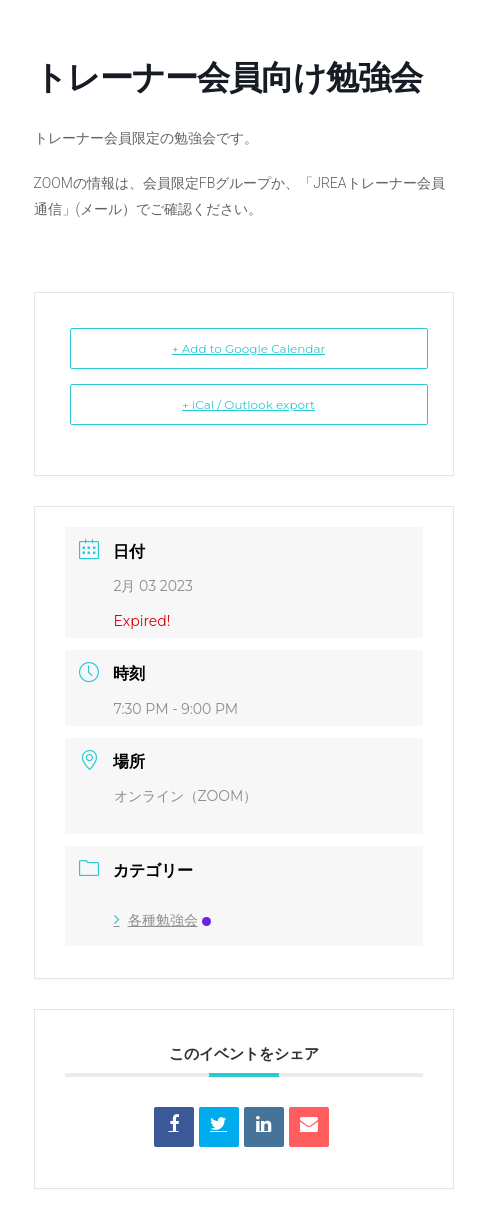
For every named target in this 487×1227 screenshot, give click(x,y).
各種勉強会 (162, 920)
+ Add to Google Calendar (249, 348)
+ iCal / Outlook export (248, 404)
